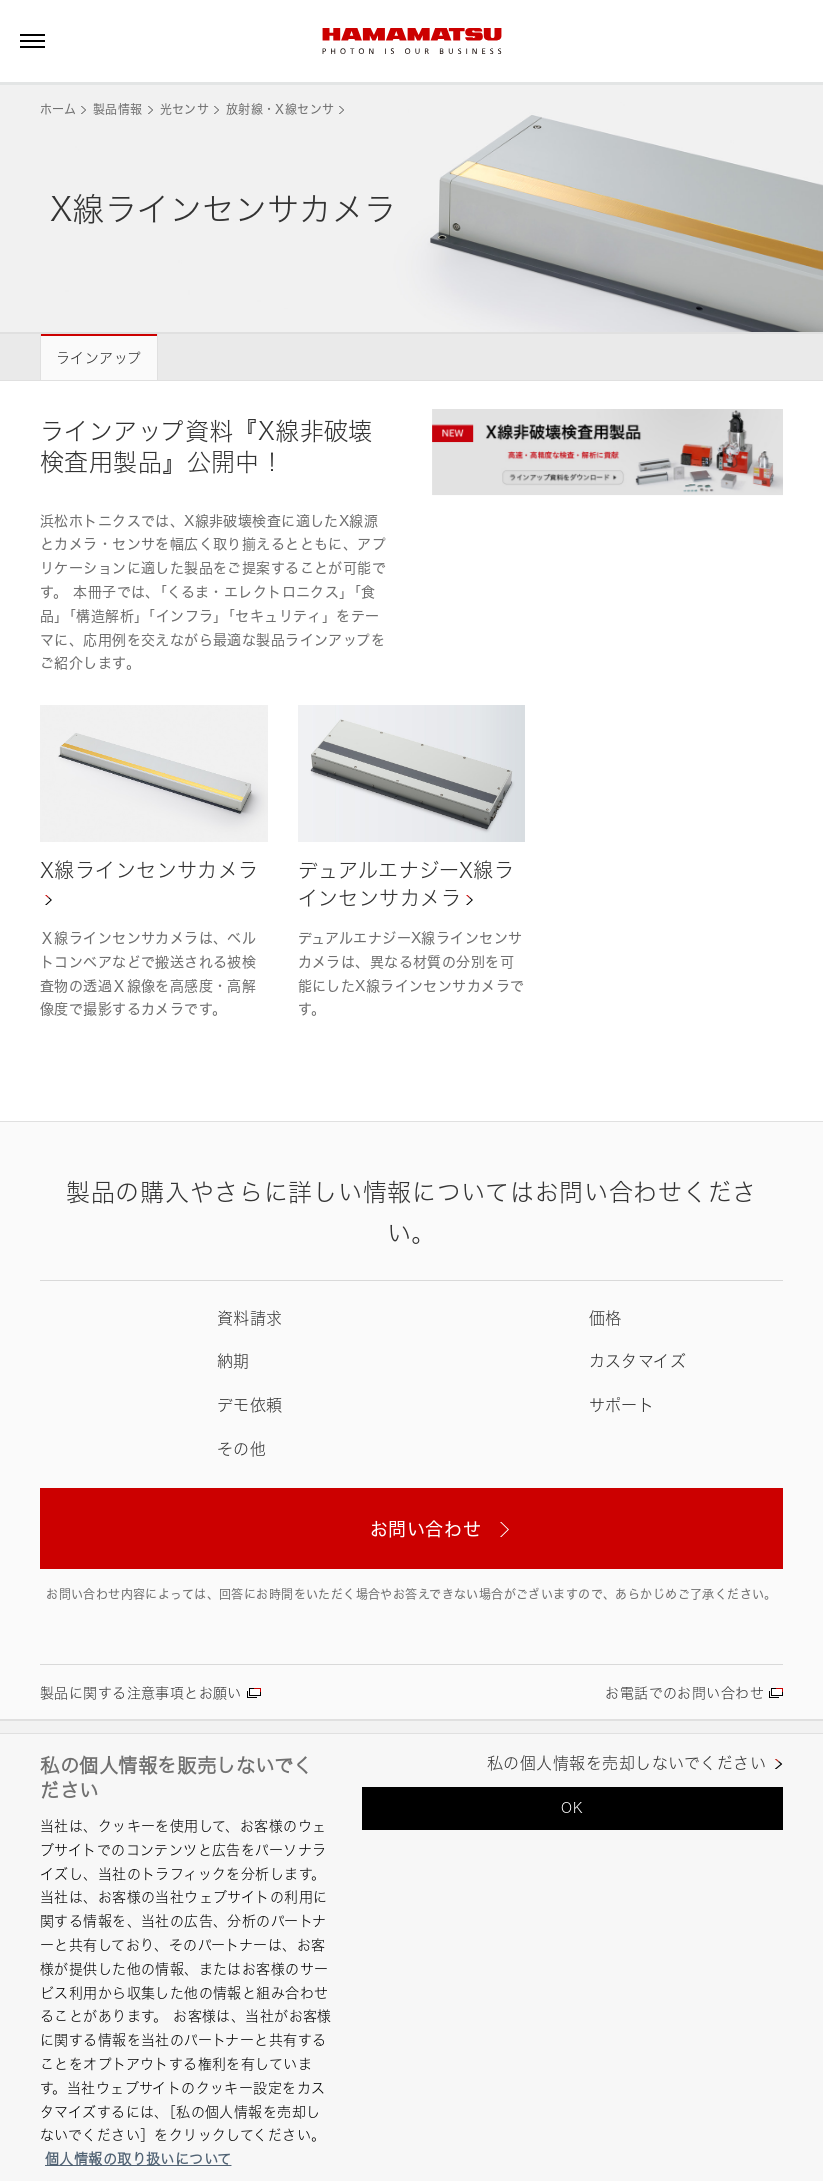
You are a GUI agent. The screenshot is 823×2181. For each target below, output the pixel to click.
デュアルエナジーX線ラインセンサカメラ (406, 884)
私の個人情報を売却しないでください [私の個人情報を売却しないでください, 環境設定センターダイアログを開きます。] (626, 1763)
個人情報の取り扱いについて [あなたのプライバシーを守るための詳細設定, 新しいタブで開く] (138, 2158)
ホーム (58, 109)
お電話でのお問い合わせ (684, 1692)
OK (572, 1807)
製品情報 (117, 109)
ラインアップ (99, 357)
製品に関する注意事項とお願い (141, 1692)
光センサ (184, 109)
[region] (411, 1957)
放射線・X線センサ (280, 109)
